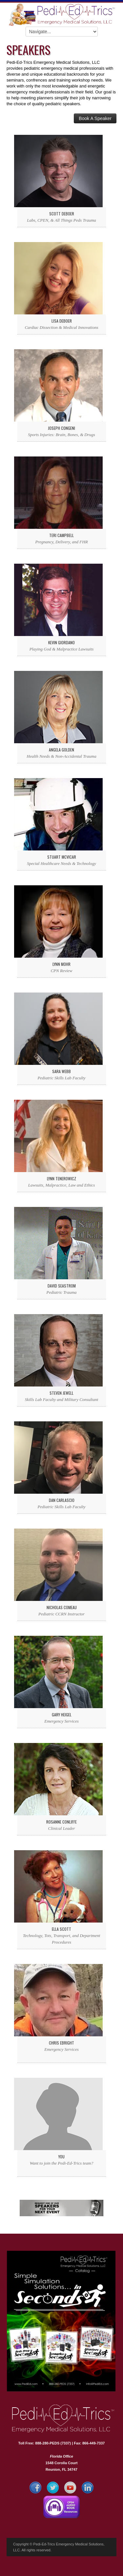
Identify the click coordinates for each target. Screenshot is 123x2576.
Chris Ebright (61, 2043)
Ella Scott (61, 1929)
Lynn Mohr (61, 964)
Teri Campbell (61, 535)
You (61, 2156)
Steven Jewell (61, 1393)
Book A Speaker (95, 118)
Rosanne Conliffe (61, 1822)
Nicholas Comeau (62, 1607)
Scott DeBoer (61, 213)
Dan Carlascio (61, 1500)
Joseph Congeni (61, 428)
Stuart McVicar (61, 857)
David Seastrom (62, 1285)
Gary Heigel (62, 1714)
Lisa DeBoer (61, 321)
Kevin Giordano (61, 642)
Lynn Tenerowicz (61, 1178)
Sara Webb (61, 1071)
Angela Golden (61, 749)
